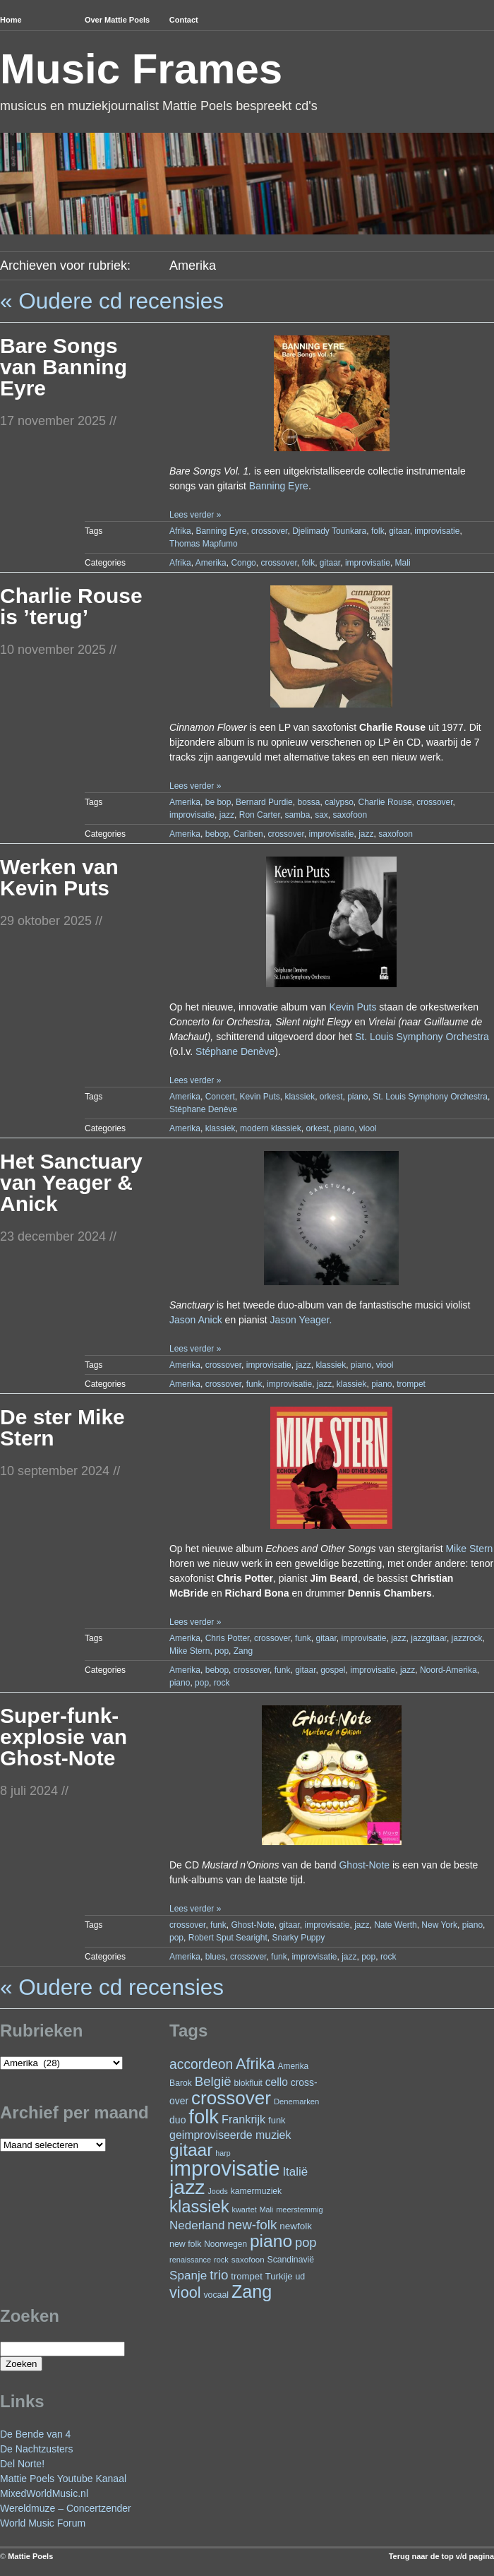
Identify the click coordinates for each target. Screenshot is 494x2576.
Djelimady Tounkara (329, 531)
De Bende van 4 (35, 2434)
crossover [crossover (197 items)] (231, 2098)
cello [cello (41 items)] (276, 2082)
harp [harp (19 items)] (222, 2153)
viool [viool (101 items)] (184, 2292)
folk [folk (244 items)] (203, 2117)
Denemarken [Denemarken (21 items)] (297, 2101)
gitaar (399, 531)
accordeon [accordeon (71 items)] (201, 2064)
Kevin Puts (352, 1007)
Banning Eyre (278, 485)
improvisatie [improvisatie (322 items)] (224, 2168)
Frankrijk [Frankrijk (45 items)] (243, 2119)
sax (321, 815)
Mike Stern (469, 1548)
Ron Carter (259, 815)
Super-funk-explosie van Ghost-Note (63, 1737)
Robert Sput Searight (227, 1938)
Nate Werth (395, 1925)
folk (378, 531)
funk (254, 1384)
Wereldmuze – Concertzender (65, 2508)
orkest (331, 1097)
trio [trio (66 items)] (219, 2274)
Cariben (248, 834)
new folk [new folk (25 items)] (185, 2244)
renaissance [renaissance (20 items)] (190, 2259)
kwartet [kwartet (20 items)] (243, 2209)
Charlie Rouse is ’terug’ (71, 606)
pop (222, 1651)
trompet (411, 1384)
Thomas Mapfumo (203, 544)
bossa (308, 802)
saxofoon (350, 815)
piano (357, 1097)
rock (222, 1683)
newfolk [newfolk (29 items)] (295, 2226)
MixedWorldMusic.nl (44, 2493)
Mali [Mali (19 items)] (267, 2209)
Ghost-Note (364, 1865)
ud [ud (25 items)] (300, 2277)
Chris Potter (227, 1638)
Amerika (211, 563)
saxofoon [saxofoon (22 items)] (248, 2259)
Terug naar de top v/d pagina (441, 2556)
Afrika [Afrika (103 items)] (255, 2064)
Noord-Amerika (448, 1670)
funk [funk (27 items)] (277, 2120)
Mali (403, 563)
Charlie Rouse (385, 802)
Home (11, 20)
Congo (243, 563)
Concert (220, 1097)
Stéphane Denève (235, 1051)
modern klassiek (270, 1128)
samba (297, 815)
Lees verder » (195, 515)
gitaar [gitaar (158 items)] (190, 2149)
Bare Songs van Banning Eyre (63, 367)
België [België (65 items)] (213, 2081)
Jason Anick (195, 1319)
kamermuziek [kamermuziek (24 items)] (256, 2191)
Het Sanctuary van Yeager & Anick (71, 1182)
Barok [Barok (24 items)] (180, 2083)
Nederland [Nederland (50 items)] (196, 2225)
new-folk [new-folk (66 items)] (252, 2224)
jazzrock (467, 1638)
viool (368, 1128)
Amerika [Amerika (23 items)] (293, 2066)
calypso (339, 802)
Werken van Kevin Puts (59, 877)
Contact (183, 20)
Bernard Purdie (264, 802)
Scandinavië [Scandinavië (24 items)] (290, 2260)
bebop (217, 834)
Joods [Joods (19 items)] (217, 2191)
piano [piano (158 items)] (271, 2240)
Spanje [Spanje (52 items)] (188, 2275)
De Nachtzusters (36, 2449)
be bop (218, 802)
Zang (243, 1651)
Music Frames (141, 69)
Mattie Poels (30, 2556)
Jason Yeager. (301, 1319)
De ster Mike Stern (62, 1427)
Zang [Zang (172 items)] (251, 2291)
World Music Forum (42, 2523)
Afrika (180, 531)
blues (215, 1957)
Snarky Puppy (298, 1938)
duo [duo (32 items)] (177, 2119)
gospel (332, 1670)
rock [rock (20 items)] (221, 2259)
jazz (226, 815)
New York (439, 1925)
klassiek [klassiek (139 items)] (199, 2206)
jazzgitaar (429, 1638)
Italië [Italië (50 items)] (295, 2171)
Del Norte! (22, 2463)
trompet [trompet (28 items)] (247, 2276)
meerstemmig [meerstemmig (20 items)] (299, 2209)
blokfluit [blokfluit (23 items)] (248, 2083)
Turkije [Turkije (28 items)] (279, 2276)
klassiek (299, 1097)
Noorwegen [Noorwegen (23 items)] (225, 2244)
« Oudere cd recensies (112, 301)
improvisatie (436, 531)
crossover (269, 531)
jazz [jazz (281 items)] (187, 2187)
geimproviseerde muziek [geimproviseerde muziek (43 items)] (230, 2135)
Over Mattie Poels (117, 20)
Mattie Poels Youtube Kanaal (63, 2478)
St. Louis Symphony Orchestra (422, 1036)
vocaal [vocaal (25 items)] (216, 2295)
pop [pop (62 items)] (306, 2242)
